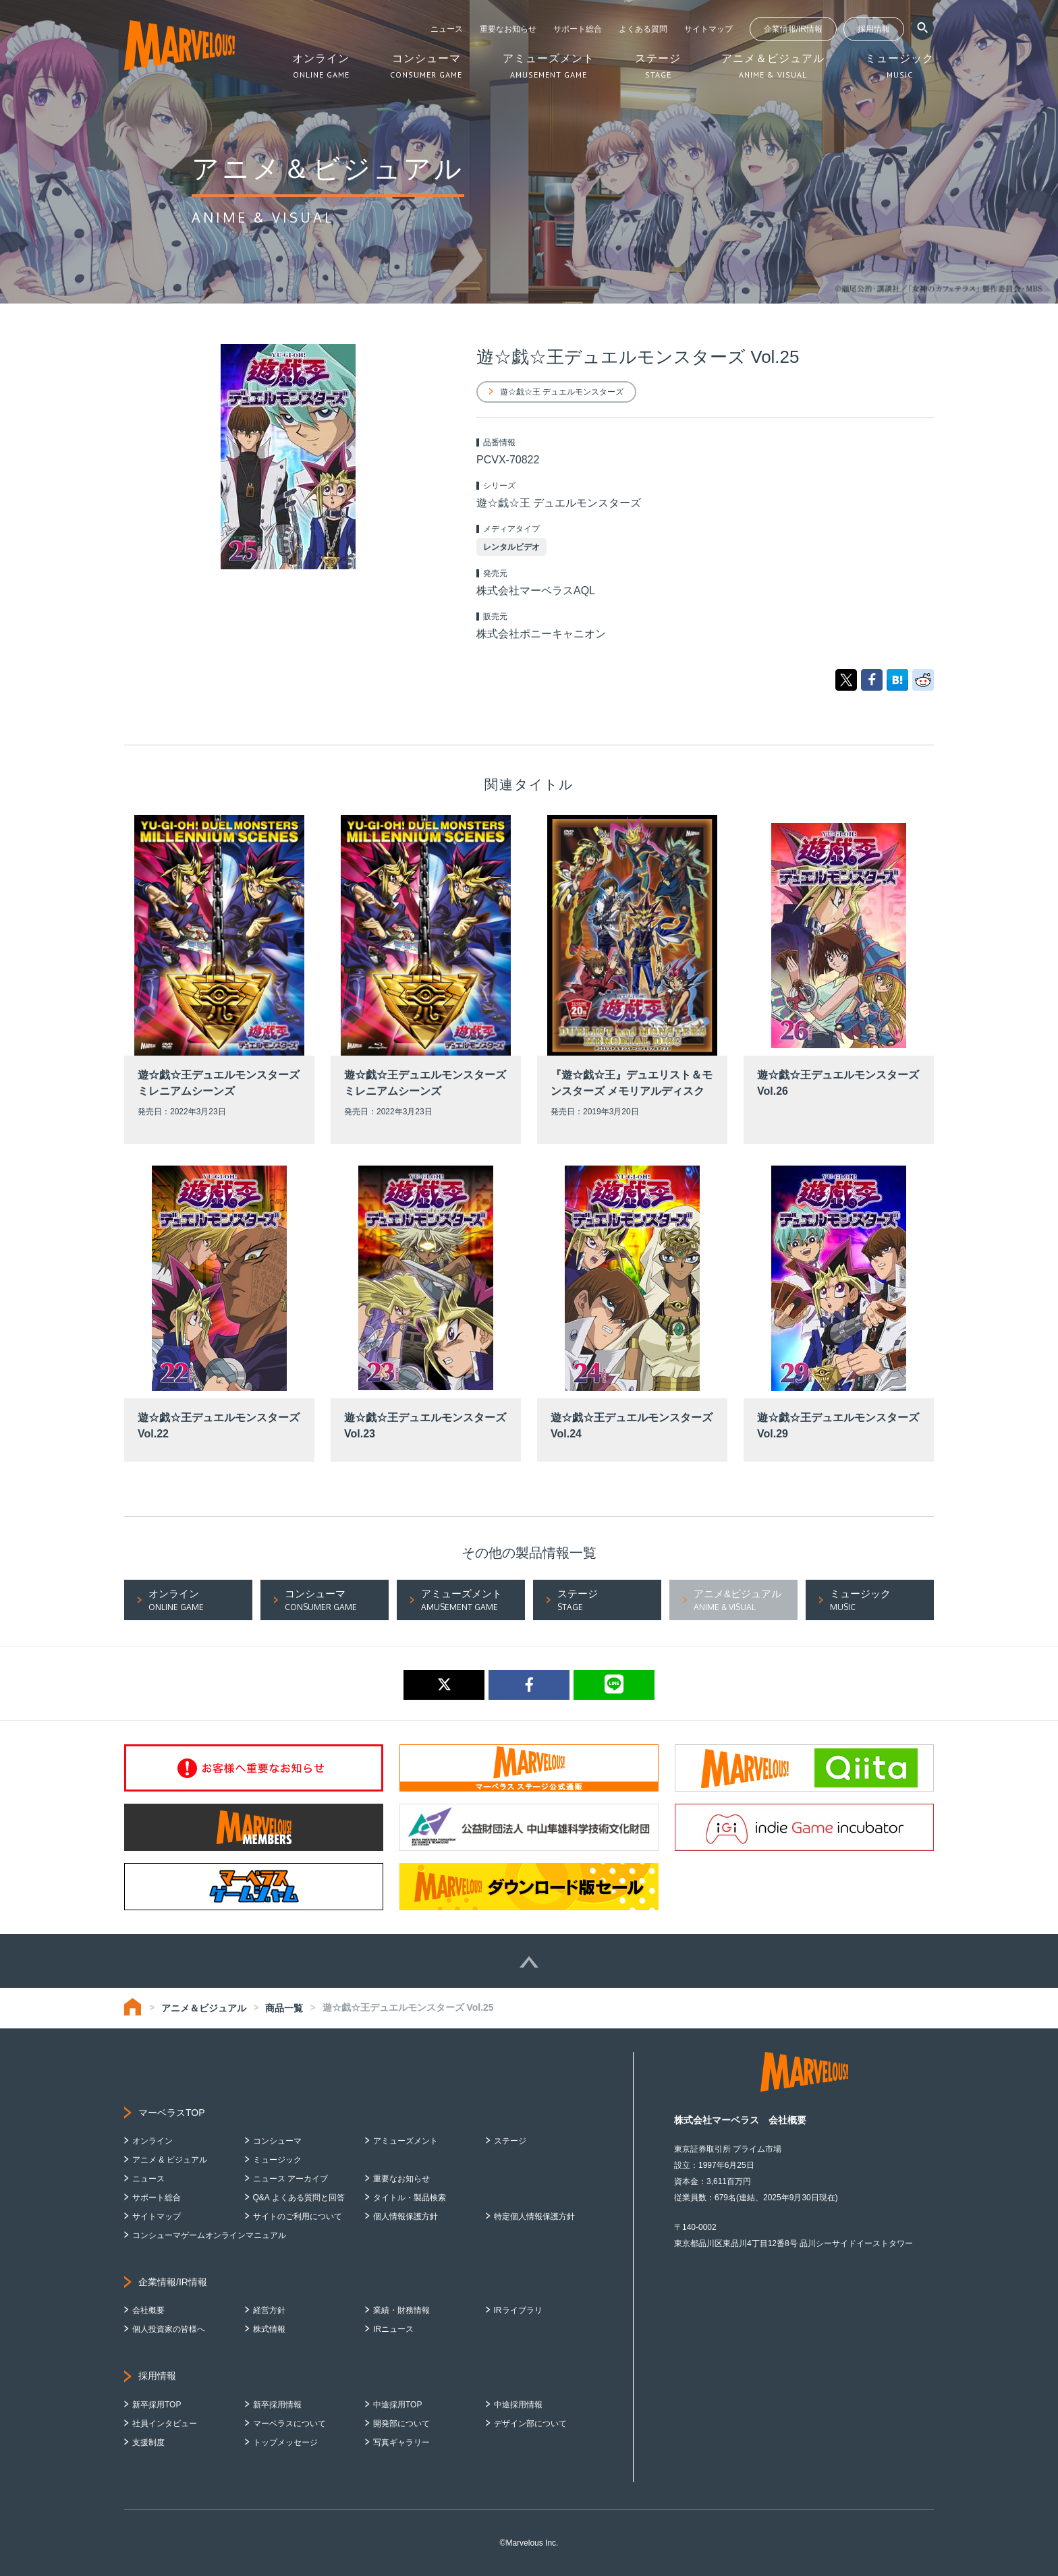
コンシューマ (277, 2141)
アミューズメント (405, 2141)
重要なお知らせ (508, 29)
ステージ (510, 2141)
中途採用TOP (397, 2404)
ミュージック (277, 2160)
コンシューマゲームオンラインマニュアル (209, 2235)
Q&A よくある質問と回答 (299, 2197)
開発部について (401, 2423)
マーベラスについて (289, 2423)
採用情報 (874, 29)
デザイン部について (530, 2423)
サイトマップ (708, 29)
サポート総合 (577, 29)
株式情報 (269, 2329)
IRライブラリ (518, 2310)
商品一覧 (284, 2008)
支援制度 (148, 2442)
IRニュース (393, 2329)
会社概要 (148, 2310)
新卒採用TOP (156, 2404)
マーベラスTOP (171, 2112)
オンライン (152, 2141)
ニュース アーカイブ (290, 2178)
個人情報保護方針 (405, 2216)
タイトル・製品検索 (409, 2197)
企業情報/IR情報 (793, 29)
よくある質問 (643, 29)
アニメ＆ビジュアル (203, 2008)
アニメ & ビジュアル (169, 2160)
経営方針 (269, 2310)
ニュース (446, 29)
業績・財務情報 (401, 2310)
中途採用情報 (518, 2404)
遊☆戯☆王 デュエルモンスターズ (561, 392)
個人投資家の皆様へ (168, 2329)
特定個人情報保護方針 (534, 2216)
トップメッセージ (285, 2442)
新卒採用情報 (277, 2404)
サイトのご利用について (297, 2216)
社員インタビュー (164, 2423)
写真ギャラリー (401, 2442)
